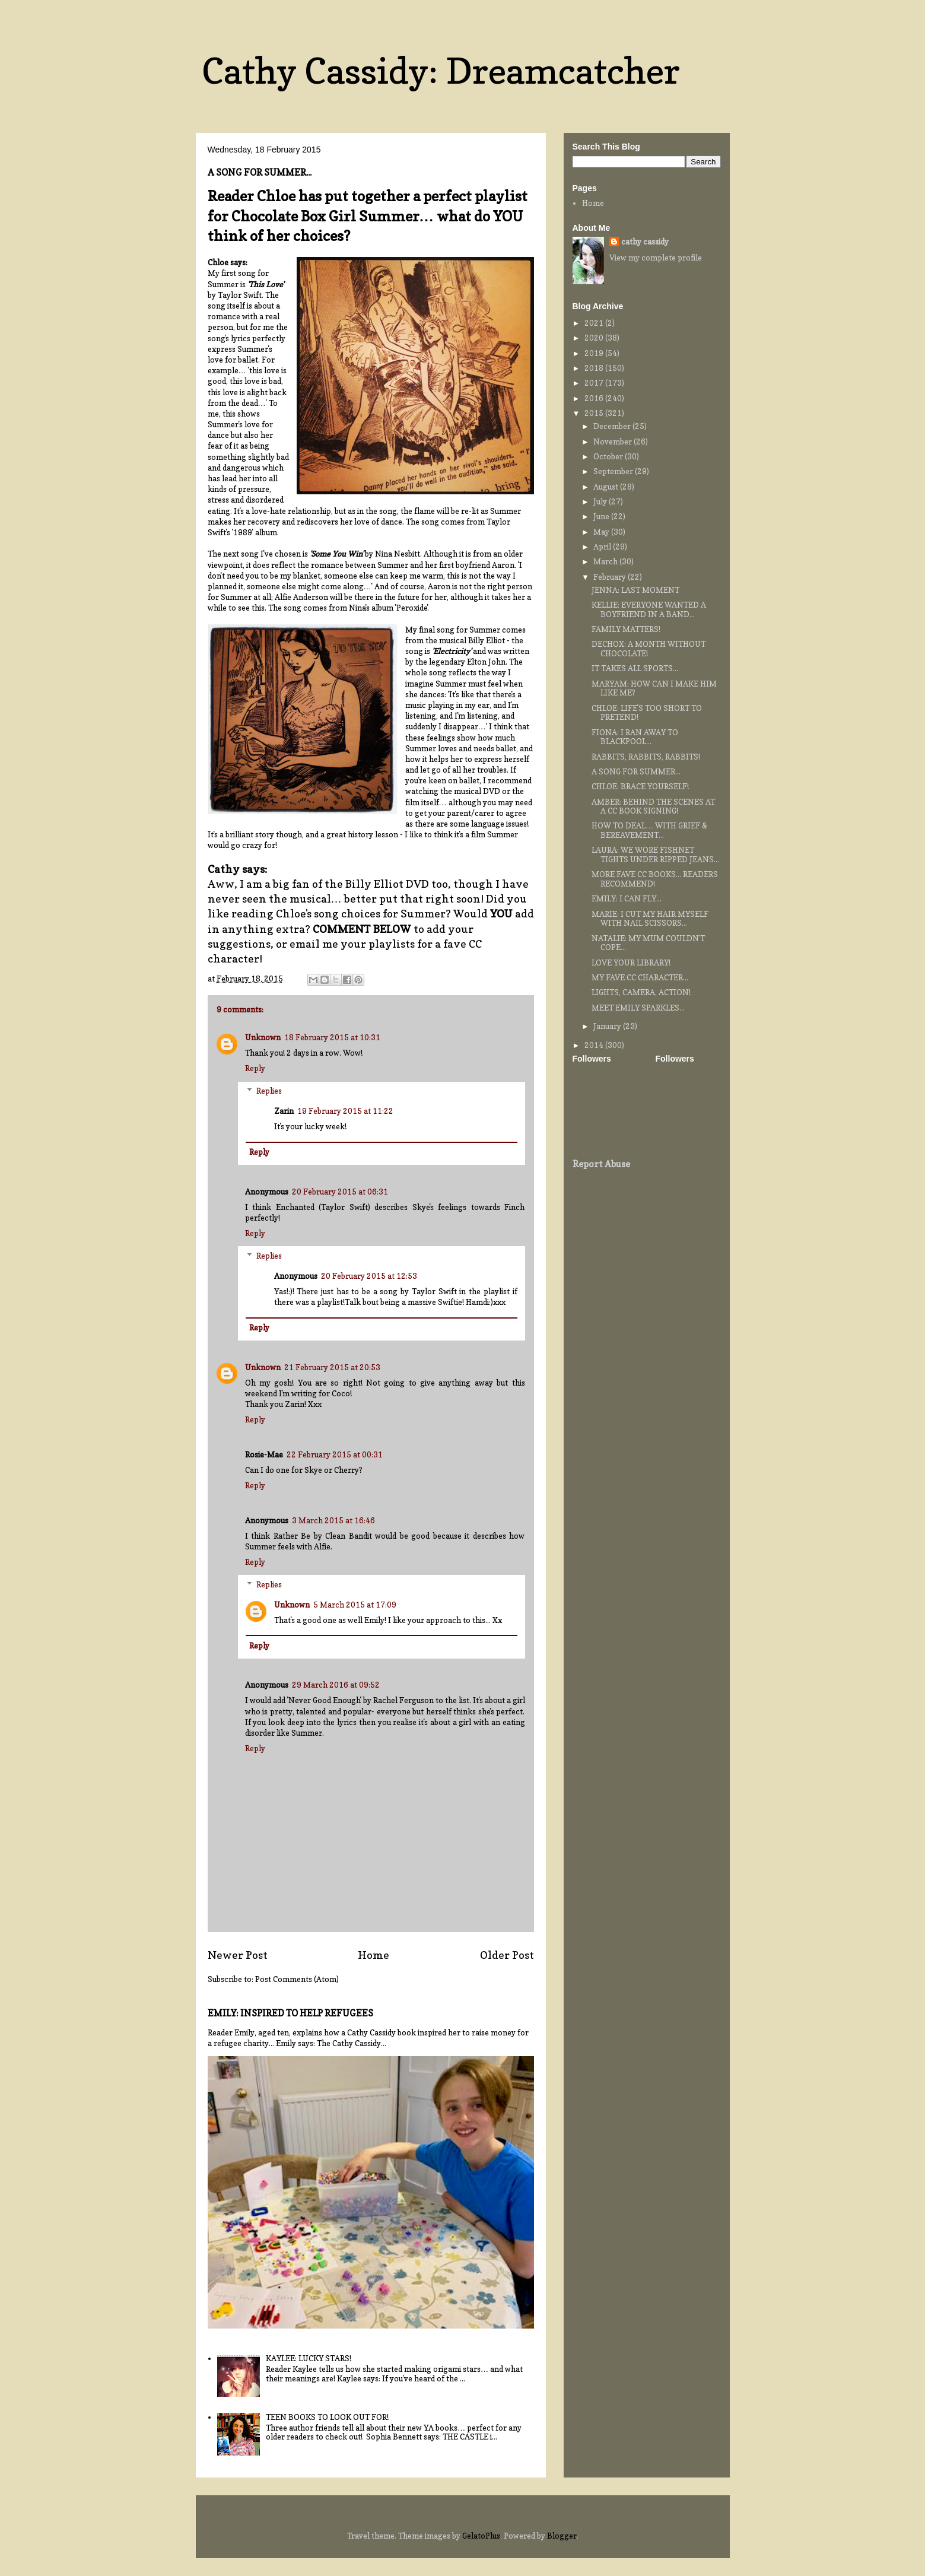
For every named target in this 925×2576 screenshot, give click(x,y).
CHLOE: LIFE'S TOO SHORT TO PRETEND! (647, 712)
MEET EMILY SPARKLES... (638, 1007)
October (609, 456)
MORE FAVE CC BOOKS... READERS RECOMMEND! (655, 878)
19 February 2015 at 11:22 (345, 1111)
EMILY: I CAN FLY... (627, 898)
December (612, 426)
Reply (255, 1068)
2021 (594, 323)
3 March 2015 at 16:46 (333, 1520)
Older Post (507, 1954)
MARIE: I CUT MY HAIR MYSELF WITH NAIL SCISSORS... (650, 918)
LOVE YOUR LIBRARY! (631, 962)
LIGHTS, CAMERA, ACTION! (641, 992)
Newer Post (238, 1954)
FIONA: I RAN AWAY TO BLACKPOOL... (635, 737)
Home (373, 1954)
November (613, 441)
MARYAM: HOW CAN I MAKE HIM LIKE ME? (654, 688)
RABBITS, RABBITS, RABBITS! (646, 756)
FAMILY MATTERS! (626, 629)
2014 (594, 1045)
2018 (594, 368)
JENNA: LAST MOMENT (635, 590)
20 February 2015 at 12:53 (369, 1276)
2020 (594, 337)
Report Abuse (601, 1164)
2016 (594, 398)
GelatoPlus (481, 2535)
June (602, 516)
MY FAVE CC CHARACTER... (640, 977)
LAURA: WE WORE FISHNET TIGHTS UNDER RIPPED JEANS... (655, 854)
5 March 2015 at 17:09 (354, 1604)
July (601, 501)
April (603, 546)
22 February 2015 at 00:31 (335, 1454)
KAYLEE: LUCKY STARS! (308, 2358)
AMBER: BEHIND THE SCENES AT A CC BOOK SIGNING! (653, 806)
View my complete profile (655, 257)
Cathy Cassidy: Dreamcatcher (441, 70)
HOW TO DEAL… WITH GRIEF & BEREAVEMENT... (649, 830)
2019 (594, 353)
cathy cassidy (645, 241)
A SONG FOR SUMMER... (636, 771)
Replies (269, 1090)
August (606, 486)
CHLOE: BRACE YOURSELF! (640, 786)
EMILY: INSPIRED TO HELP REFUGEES (290, 2013)
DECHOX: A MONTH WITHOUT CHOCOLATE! (648, 648)
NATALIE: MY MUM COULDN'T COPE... (648, 942)
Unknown (263, 1037)
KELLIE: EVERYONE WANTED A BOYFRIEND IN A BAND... (649, 609)
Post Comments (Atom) (297, 1979)
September (614, 471)
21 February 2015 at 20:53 (332, 1367)
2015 (594, 413)
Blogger (562, 2535)
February (610, 577)
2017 (594, 382)
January (608, 1026)
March (606, 561)
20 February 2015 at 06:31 (340, 1191)
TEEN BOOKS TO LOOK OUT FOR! (327, 2417)
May (602, 531)
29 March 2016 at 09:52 (336, 1684)
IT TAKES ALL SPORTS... (635, 668)
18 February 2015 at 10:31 (332, 1037)
